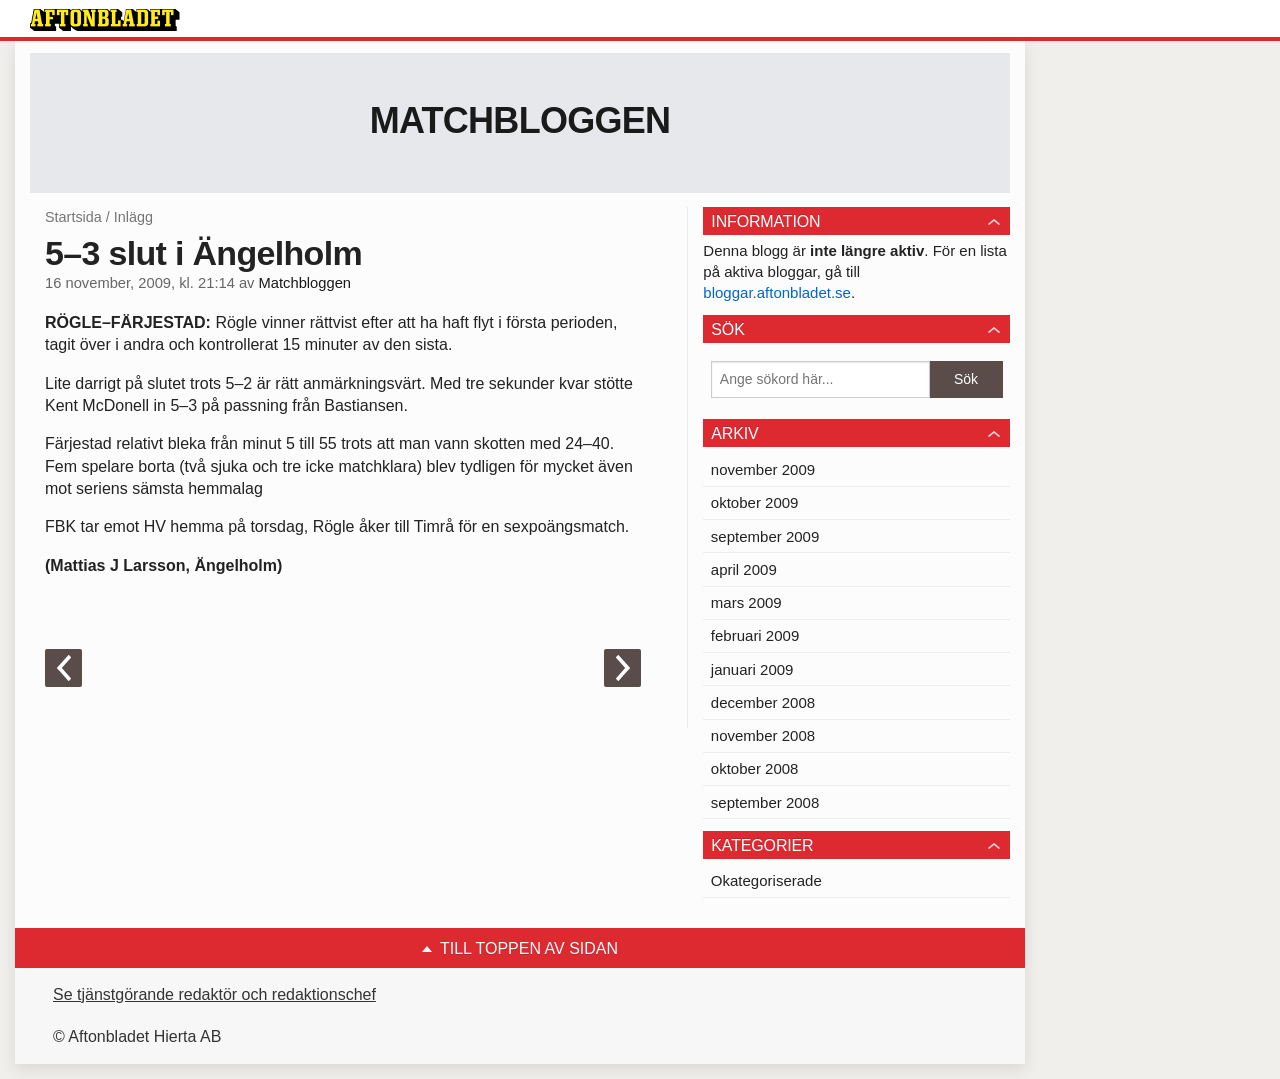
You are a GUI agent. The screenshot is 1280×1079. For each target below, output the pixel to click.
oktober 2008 (755, 768)
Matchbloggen (520, 120)
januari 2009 (752, 669)
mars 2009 (746, 602)
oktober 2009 (755, 502)
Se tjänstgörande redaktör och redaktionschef (214, 994)
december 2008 (763, 702)
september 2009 (765, 536)
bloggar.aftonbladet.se (777, 292)
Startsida (73, 217)
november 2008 (763, 735)
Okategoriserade (766, 880)
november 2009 (763, 469)
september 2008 (765, 802)
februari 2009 (755, 635)
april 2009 (744, 569)
